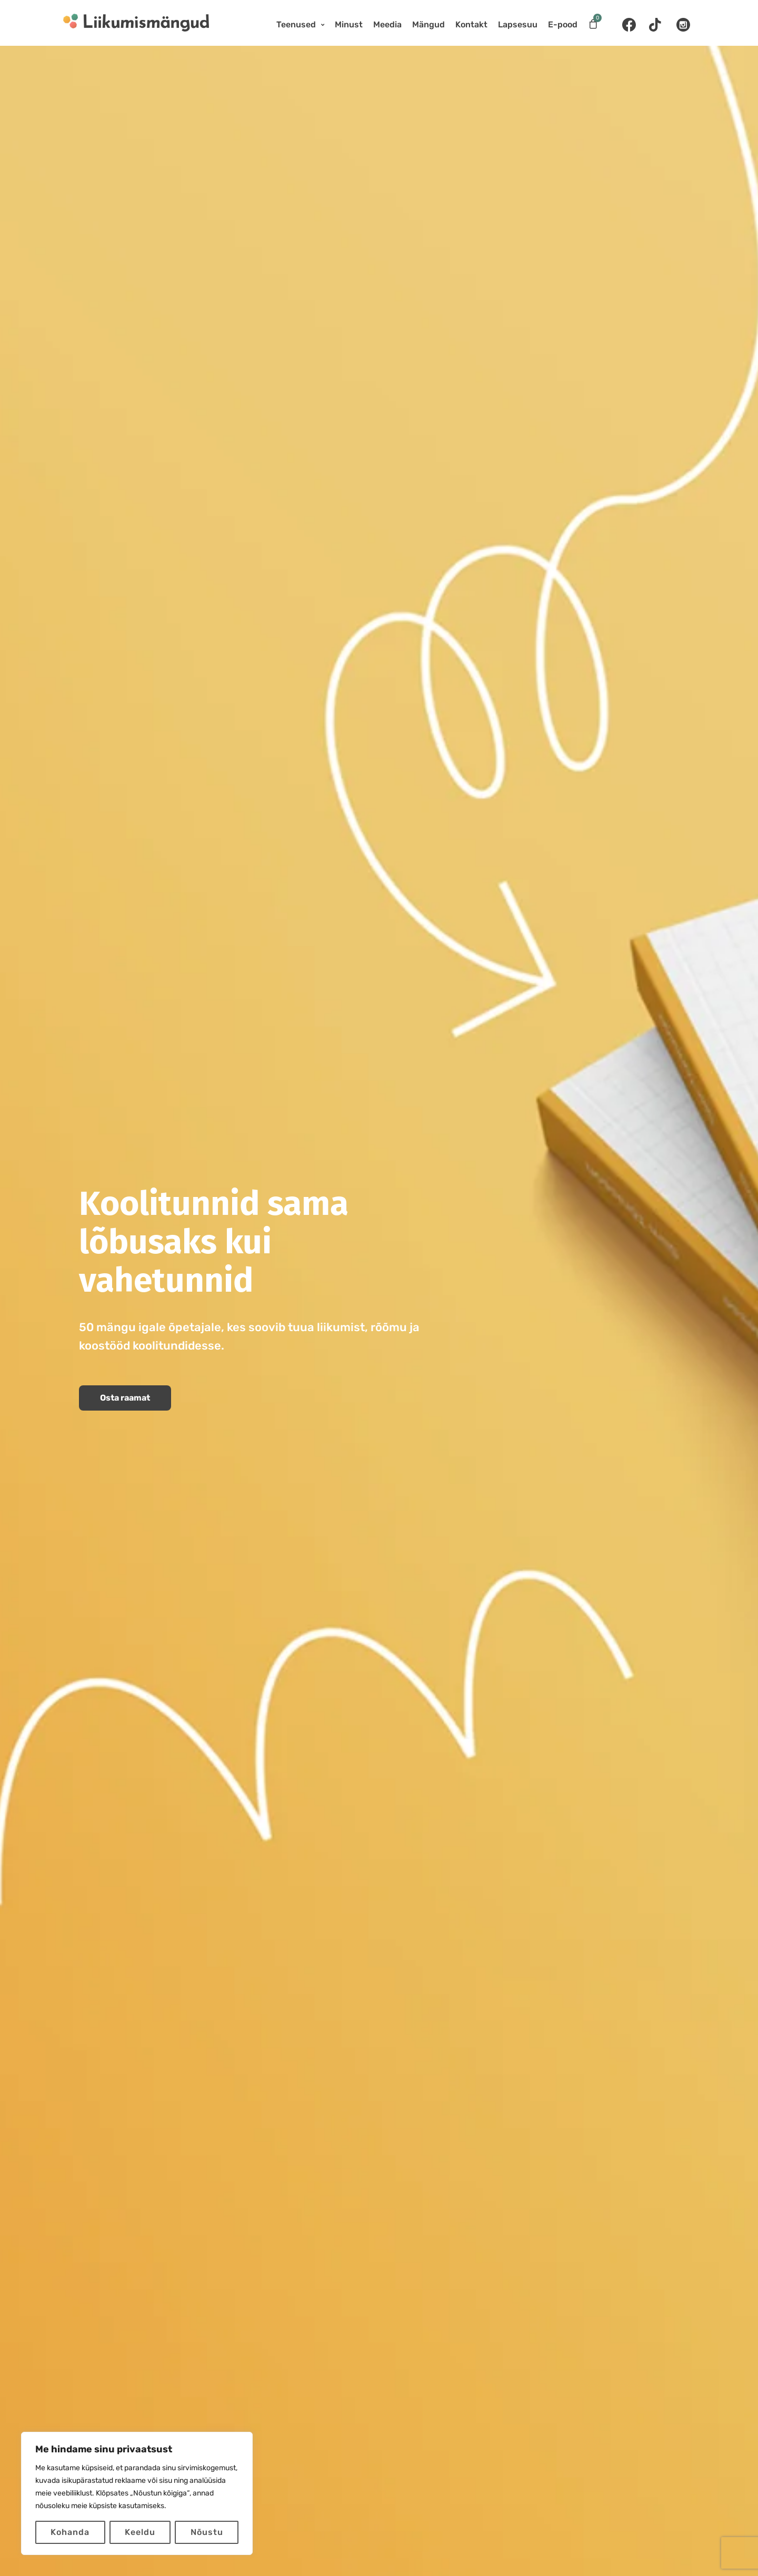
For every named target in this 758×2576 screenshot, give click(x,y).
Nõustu (207, 2532)
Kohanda (70, 2532)
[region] (137, 2493)
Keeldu (140, 2532)
